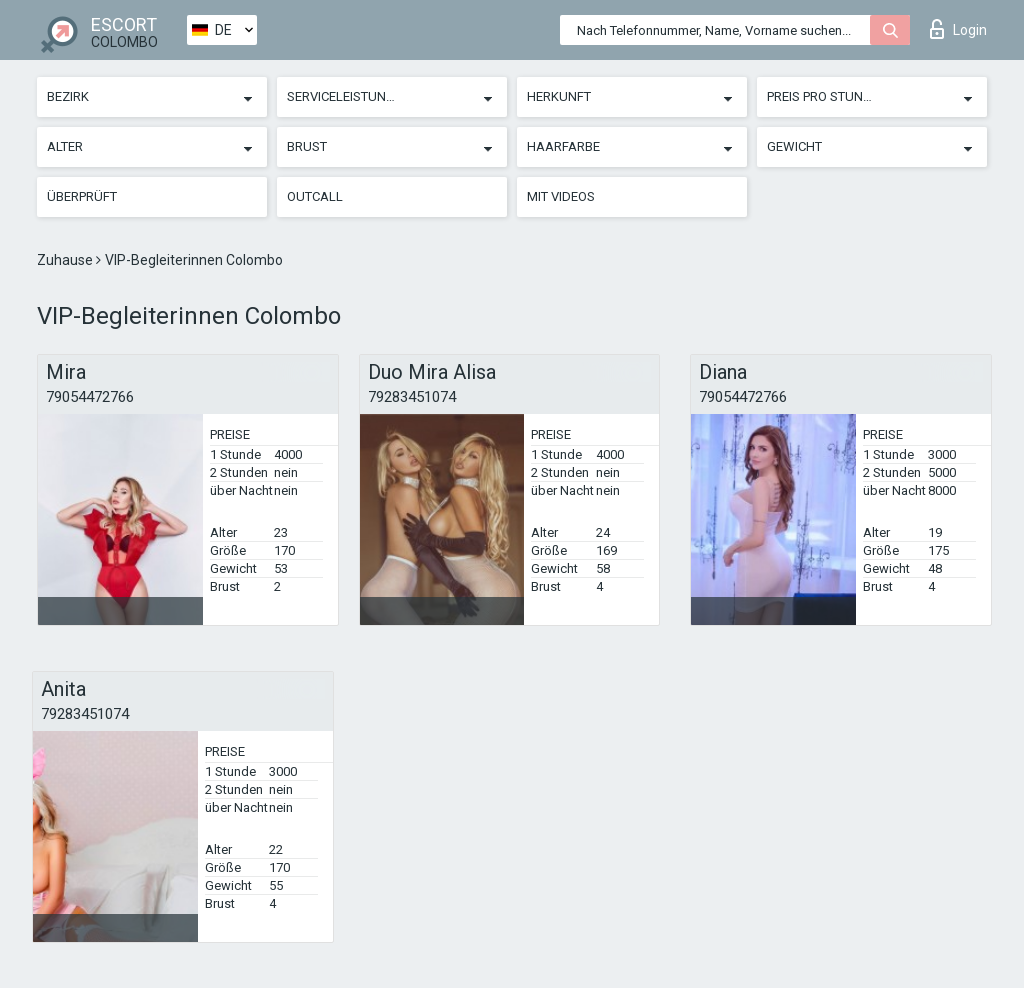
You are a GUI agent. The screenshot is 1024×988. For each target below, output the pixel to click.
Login (958, 29)
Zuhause (66, 260)
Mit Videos (561, 196)
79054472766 (90, 397)
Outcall (315, 196)
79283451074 (412, 397)
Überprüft (82, 196)
